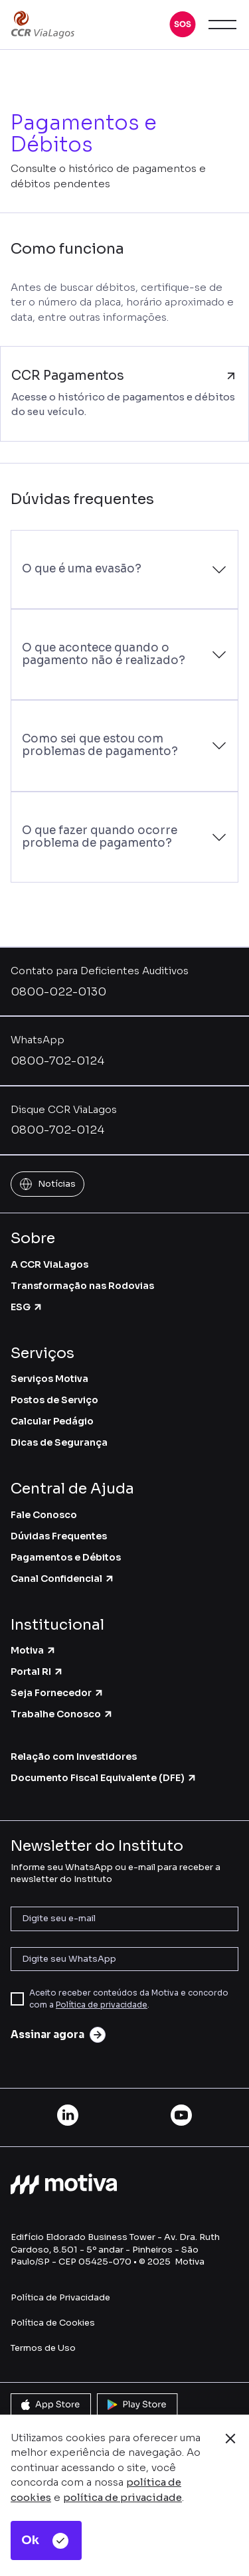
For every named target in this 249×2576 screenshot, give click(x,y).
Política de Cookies (53, 2322)
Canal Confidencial (63, 1578)
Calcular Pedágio (52, 1421)
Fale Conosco (44, 1514)
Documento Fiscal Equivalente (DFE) (104, 1777)
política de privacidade (122, 2497)
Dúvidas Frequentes (59, 1536)
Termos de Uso (43, 2348)
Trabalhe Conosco (62, 1714)
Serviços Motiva (49, 1378)
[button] (182, 24)
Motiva (33, 1650)
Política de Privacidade (60, 2297)
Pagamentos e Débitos (66, 1557)
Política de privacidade (101, 2005)
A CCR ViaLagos (49, 1264)
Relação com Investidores (74, 1756)
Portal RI (37, 1671)
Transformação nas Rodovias (82, 1285)
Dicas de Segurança (59, 1442)
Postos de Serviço (54, 1400)
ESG (27, 1307)
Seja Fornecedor (57, 1692)
